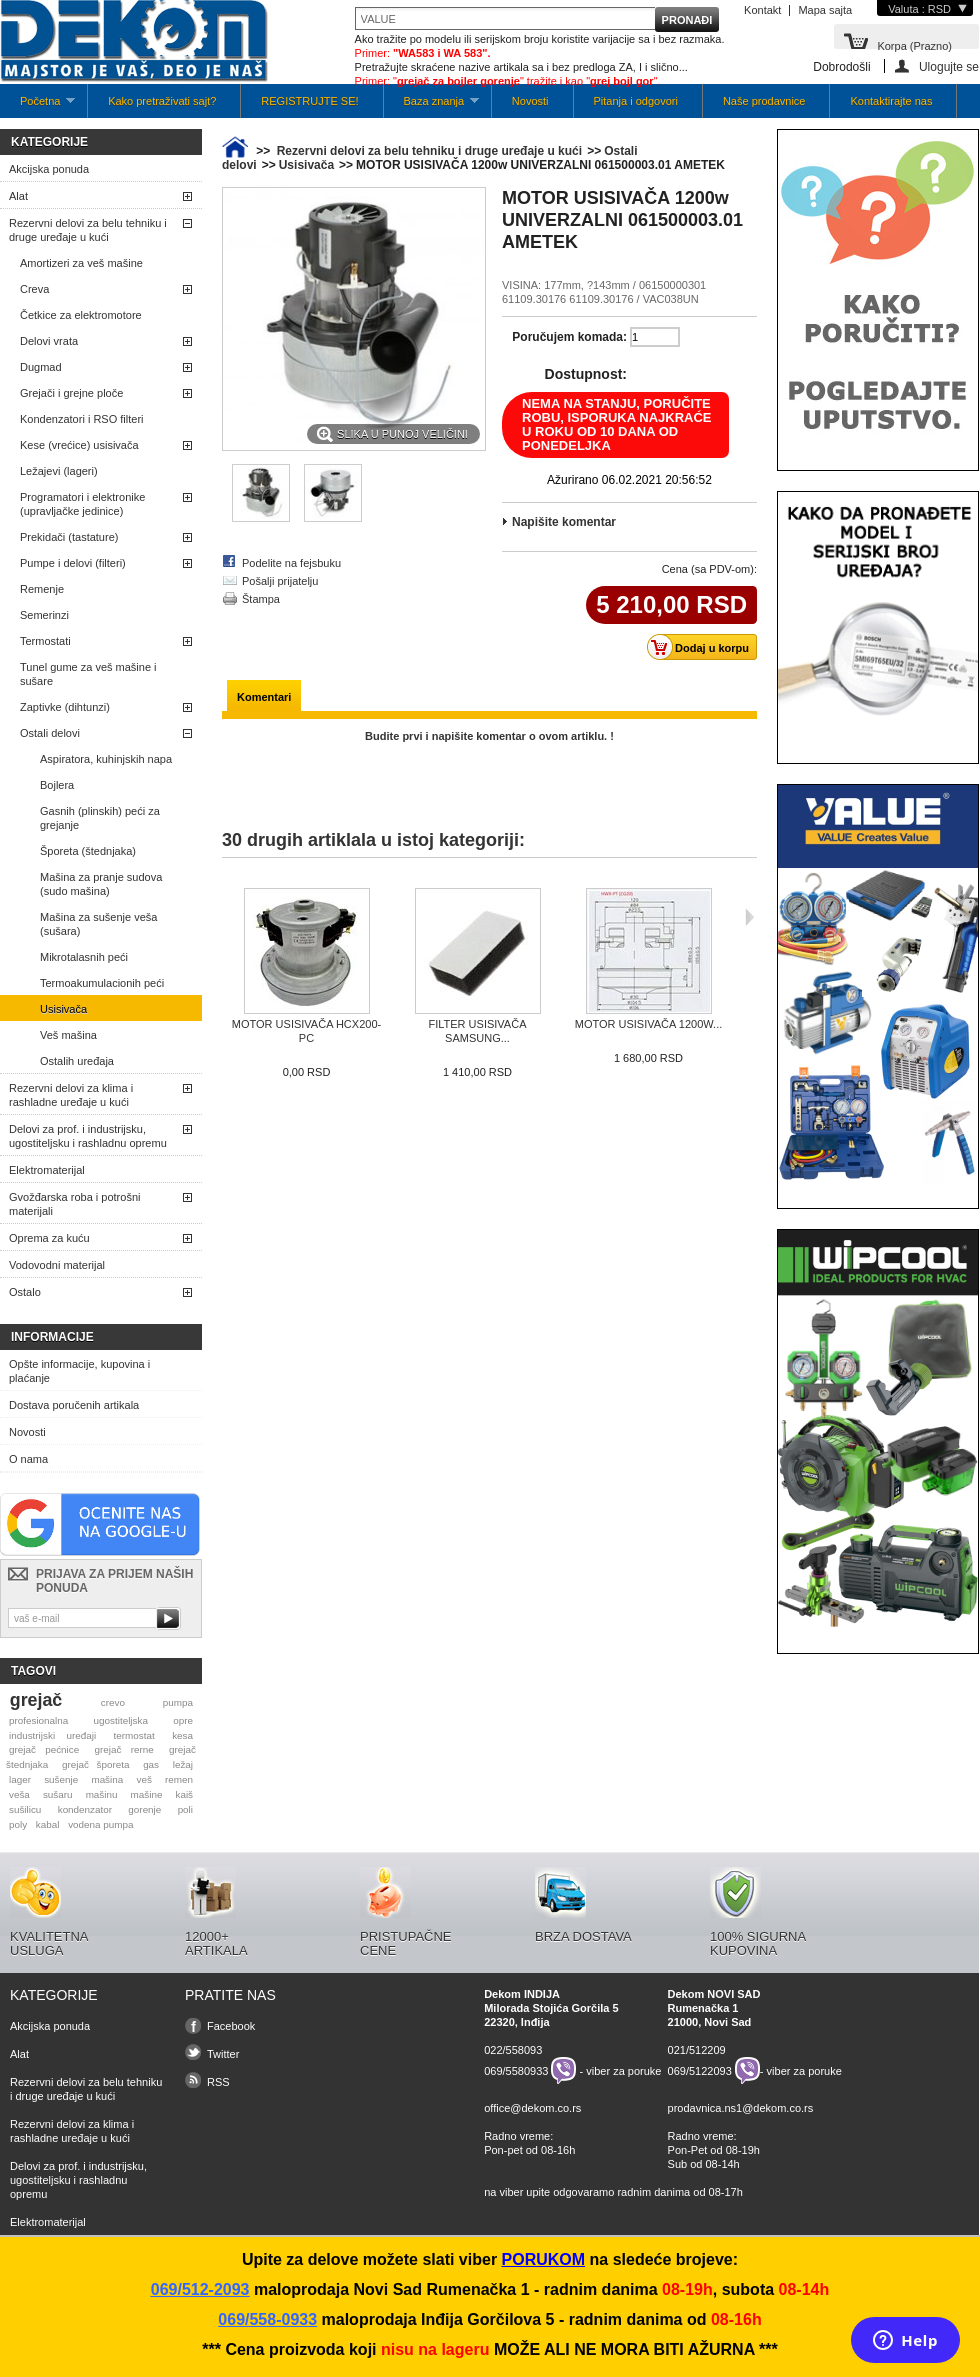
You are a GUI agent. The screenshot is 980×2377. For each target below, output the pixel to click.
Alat (18, 196)
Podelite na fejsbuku (291, 563)
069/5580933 (516, 2071)
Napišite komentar (564, 522)
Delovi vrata (49, 341)
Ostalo (25, 1292)
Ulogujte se (949, 66)
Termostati (45, 641)
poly (18, 1824)
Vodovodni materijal (57, 1265)
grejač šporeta (96, 1764)
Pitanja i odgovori (636, 101)
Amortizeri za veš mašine (81, 263)
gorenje (144, 1809)
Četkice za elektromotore (81, 315)
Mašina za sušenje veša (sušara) (98, 924)
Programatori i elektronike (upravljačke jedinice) (82, 504)
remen (179, 1779)
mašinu (102, 1794)
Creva (34, 289)
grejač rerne (124, 1749)
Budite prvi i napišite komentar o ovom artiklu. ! (489, 736)
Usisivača (63, 1009)
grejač (36, 1700)
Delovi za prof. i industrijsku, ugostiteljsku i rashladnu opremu (88, 1136)
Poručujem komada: (569, 337)
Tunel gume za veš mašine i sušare (88, 674)
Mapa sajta (825, 10)
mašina (107, 1779)
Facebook (231, 2026)
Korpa (914, 44)
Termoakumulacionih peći (102, 983)
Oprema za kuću (49, 1238)
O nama (28, 1459)
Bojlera (57, 785)
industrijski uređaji (52, 1735)
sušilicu (25, 1809)
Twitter (223, 2054)
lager (20, 1779)
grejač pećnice (44, 1749)
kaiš (184, 1794)
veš (143, 1779)
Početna (37, 106)
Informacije (52, 1337)
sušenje (61, 1779)
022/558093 (513, 2050)
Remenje (42, 589)
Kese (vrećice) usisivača (79, 445)
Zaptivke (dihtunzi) (65, 707)
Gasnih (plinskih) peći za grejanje (100, 818)
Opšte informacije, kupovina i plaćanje (79, 1371)
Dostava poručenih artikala (74, 1405)
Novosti (530, 101)
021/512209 (697, 2050)
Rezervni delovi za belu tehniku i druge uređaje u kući (88, 230)
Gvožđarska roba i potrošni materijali (74, 1204)
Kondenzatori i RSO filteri (82, 419)
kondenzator (85, 1809)
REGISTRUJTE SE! (309, 101)
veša (19, 1794)
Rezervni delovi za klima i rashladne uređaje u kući (71, 1095)
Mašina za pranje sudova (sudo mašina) (101, 884)
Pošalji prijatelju (280, 581)
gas (151, 1764)
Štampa (261, 599)
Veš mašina (68, 1035)
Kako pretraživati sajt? (162, 101)
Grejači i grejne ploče (71, 393)
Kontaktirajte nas (891, 101)
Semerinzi (44, 615)
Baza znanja (431, 106)
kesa (182, 1735)
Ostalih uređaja (77, 1061)
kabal (48, 1824)
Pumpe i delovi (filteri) (73, 563)
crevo (113, 1702)
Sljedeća (749, 917)
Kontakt (762, 10)
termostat (134, 1735)
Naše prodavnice (764, 101)
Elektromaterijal (47, 1170)
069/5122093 (700, 2071)
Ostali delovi (50, 733)
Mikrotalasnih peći (84, 957)
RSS (218, 2082)
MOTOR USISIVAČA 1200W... (649, 1024)
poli (185, 1809)
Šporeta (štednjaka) (88, 851)
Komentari (264, 697)
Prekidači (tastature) (69, 537)
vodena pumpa (100, 1824)
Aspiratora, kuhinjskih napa (106, 759)
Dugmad (41, 367)
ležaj (183, 1764)
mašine (147, 1794)
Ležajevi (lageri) (59, 471)
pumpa (178, 1702)
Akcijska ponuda (49, 169)
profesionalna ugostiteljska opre (101, 1720)
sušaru (58, 1794)
